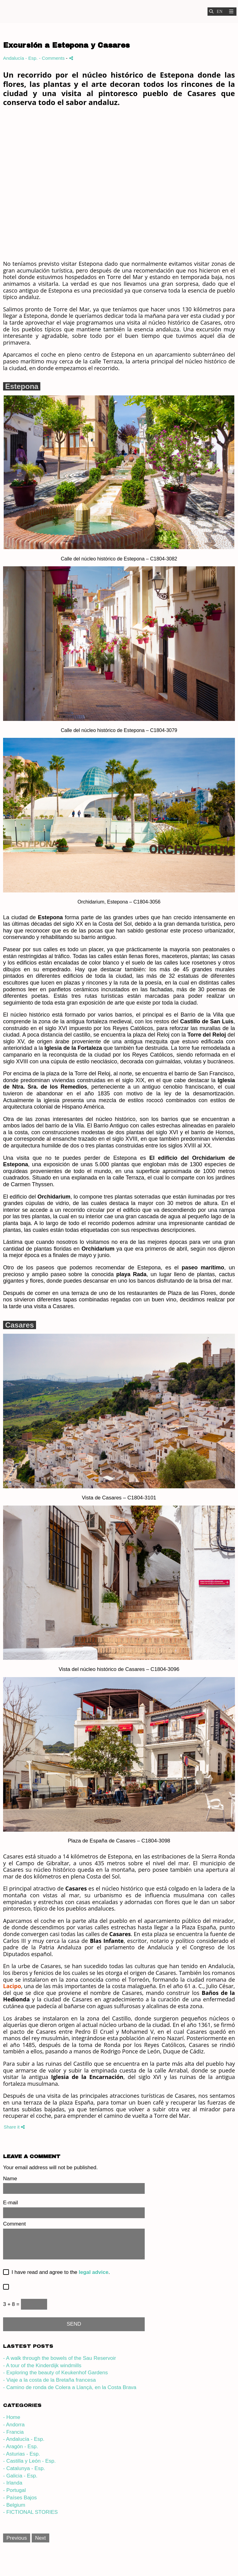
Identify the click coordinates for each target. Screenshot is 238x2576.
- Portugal (14, 2490)
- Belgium (14, 2505)
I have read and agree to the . (59, 2272)
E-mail (10, 2203)
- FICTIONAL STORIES (30, 2512)
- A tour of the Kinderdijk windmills (42, 2365)
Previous (16, 2538)
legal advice (93, 2272)
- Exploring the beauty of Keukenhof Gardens (55, 2373)
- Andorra (14, 2425)
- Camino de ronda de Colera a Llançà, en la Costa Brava (69, 2387)
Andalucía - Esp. (20, 58)
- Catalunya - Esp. (24, 2468)
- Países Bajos (20, 2498)
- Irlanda (12, 2483)
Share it (14, 2126)
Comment (14, 2224)
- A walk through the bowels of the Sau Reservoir (59, 2358)
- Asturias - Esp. (21, 2454)
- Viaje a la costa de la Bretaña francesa (49, 2380)
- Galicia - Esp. (20, 2476)
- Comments (52, 58)
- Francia (13, 2432)
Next (40, 2538)
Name (10, 2179)
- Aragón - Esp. (20, 2446)
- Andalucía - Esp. (23, 2439)
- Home (11, 2417)
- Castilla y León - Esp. (29, 2461)
